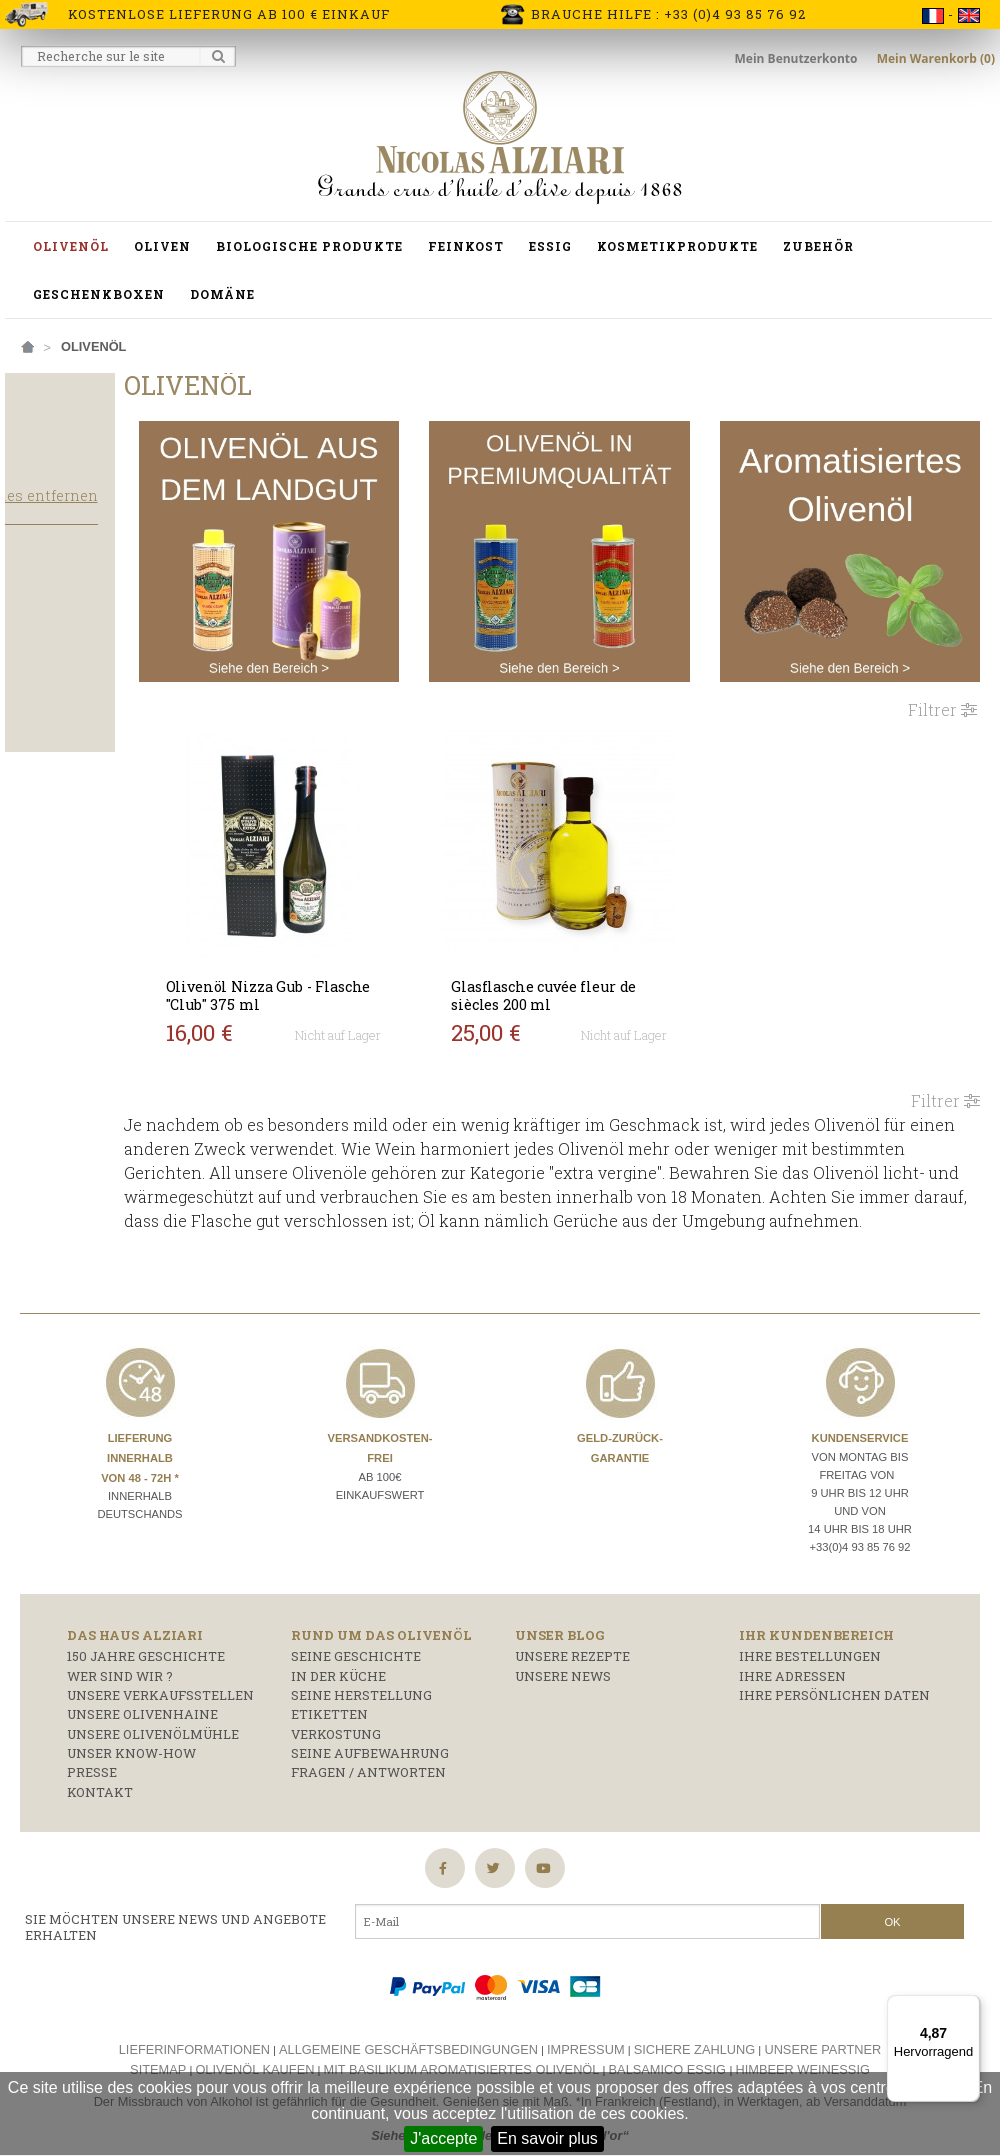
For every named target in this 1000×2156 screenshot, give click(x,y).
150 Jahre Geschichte (146, 1649)
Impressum (586, 2041)
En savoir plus (547, 2138)
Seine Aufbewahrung (370, 1746)
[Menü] (968, 2007)
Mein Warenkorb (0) (936, 58)
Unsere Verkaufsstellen (160, 1687)
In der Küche (338, 1668)
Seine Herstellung (361, 1687)
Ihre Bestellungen (810, 1649)
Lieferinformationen (194, 2041)
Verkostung (336, 1726)
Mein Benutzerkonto (798, 58)
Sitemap (158, 2061)
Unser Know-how (131, 1746)
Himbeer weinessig (803, 2061)
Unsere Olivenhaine (142, 1707)
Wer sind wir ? (120, 1668)
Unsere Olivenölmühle (153, 1726)
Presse (92, 1765)
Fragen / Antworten (368, 1765)
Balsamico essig (669, 2061)
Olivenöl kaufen (254, 2061)
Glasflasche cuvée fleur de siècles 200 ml (603, 963)
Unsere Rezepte (572, 1649)
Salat (40, 680)
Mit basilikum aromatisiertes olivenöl (462, 2061)
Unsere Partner (822, 2041)
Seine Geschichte (356, 1649)
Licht (39, 739)
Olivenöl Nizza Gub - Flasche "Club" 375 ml (333, 963)
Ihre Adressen (792, 1668)
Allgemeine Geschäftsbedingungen (408, 2041)
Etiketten (329, 1707)
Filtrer (942, 677)
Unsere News (563, 1668)
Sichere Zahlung (695, 2041)
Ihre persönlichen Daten (834, 1687)
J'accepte (443, 2138)
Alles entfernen (131, 534)
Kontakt (100, 1784)
